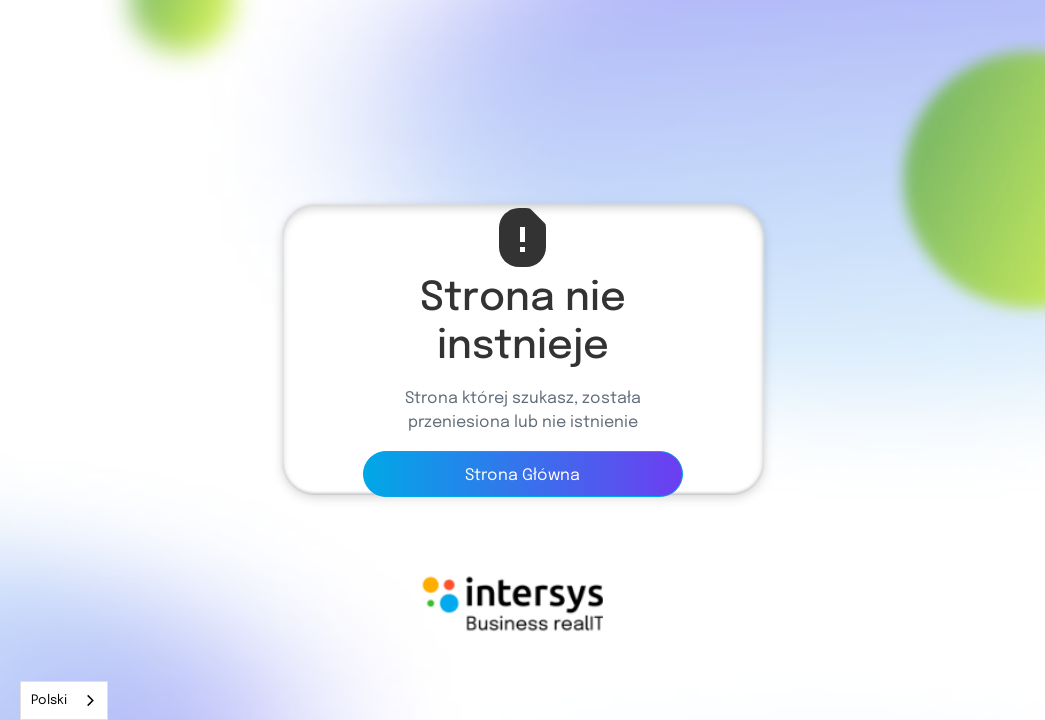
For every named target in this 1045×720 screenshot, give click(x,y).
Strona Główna (522, 475)
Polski (49, 700)
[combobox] (64, 700)
